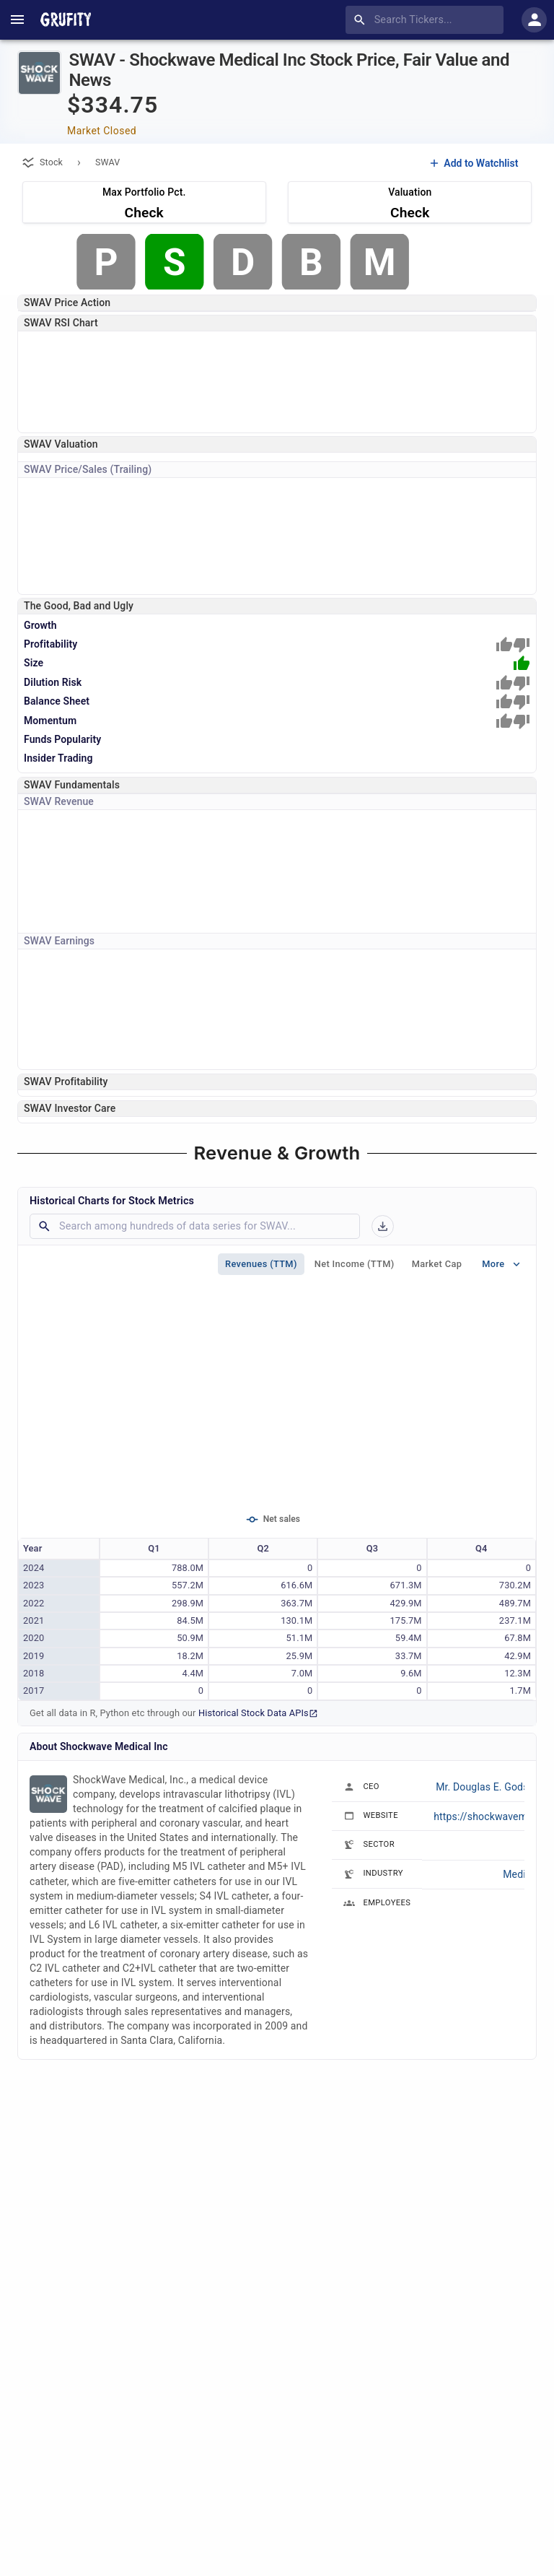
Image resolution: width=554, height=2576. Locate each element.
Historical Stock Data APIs (258, 1712)
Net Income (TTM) (354, 1264)
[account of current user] (17, 19)
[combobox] (427, 20)
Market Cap (437, 1264)
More (502, 1264)
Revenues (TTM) (261, 1264)
